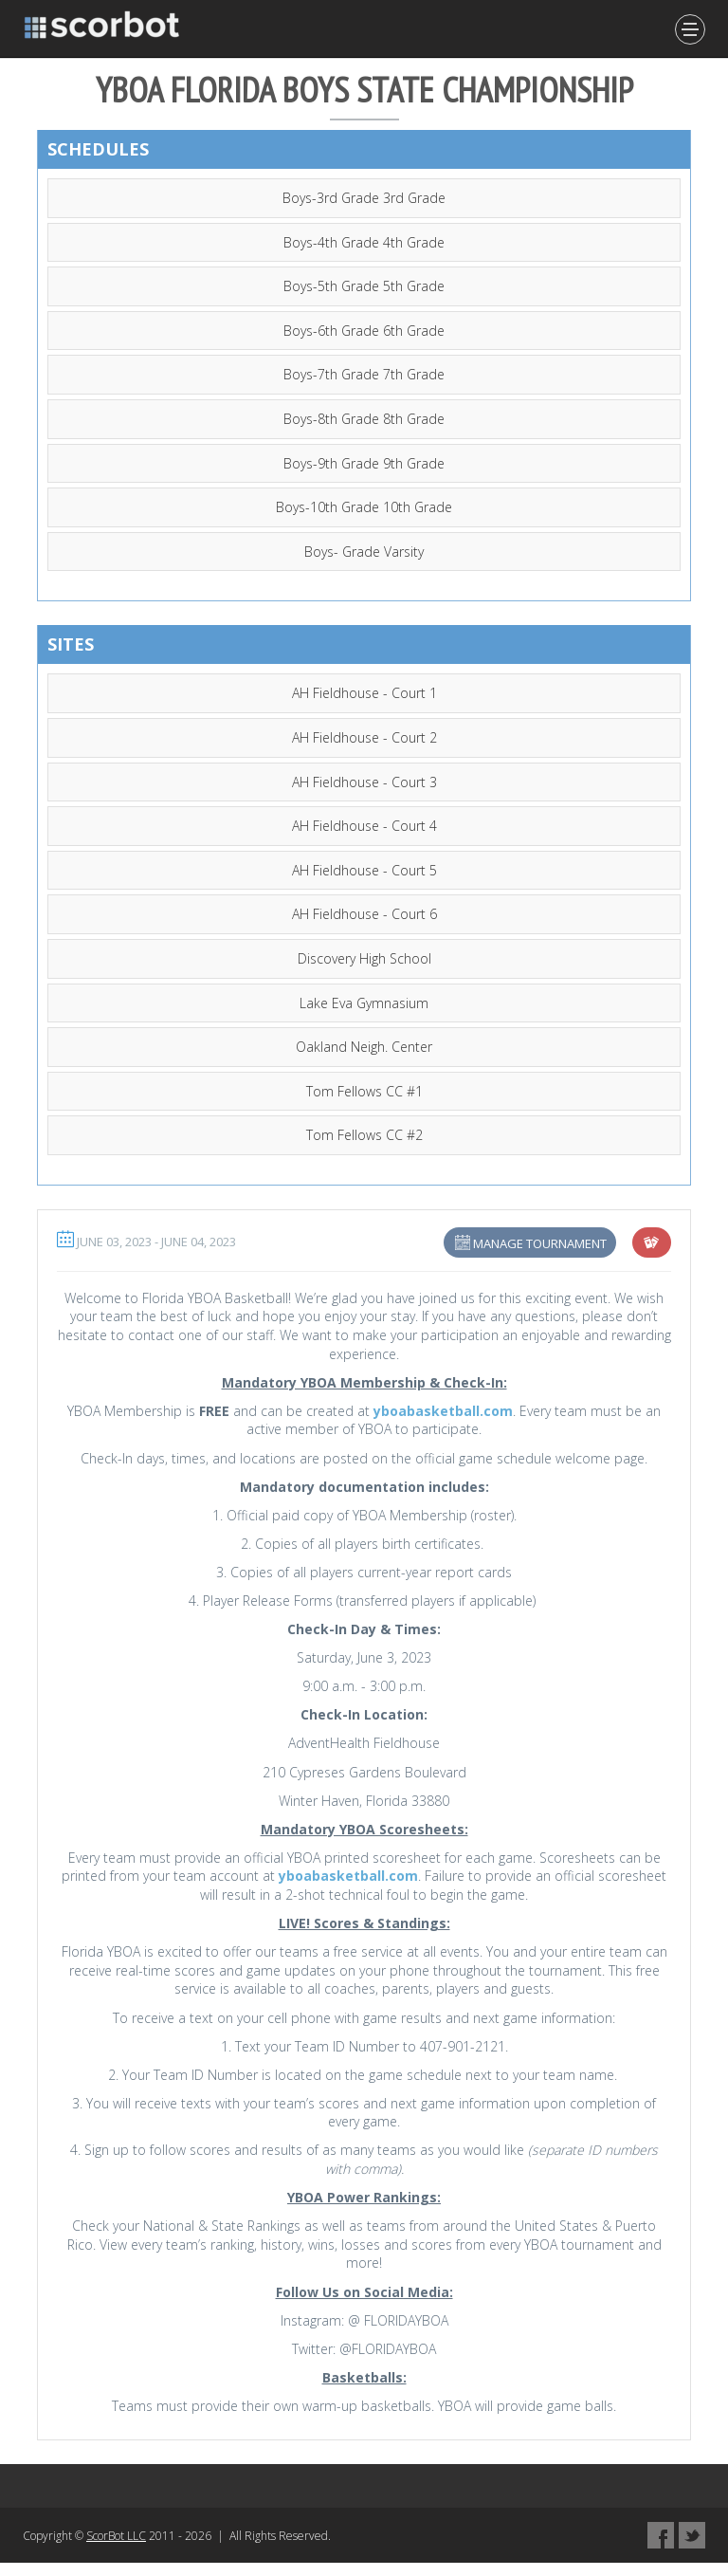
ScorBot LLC (116, 2536)
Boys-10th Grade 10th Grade (364, 507)
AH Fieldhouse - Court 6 (364, 914)
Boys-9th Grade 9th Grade (364, 463)
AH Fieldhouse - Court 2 (364, 737)
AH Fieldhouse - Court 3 (364, 782)
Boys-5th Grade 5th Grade (364, 286)
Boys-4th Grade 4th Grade (364, 242)
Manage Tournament (540, 1243)
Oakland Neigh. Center (364, 1047)
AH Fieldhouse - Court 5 (364, 870)
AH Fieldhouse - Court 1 (364, 693)
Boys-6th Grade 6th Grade (364, 331)
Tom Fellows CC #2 (364, 1135)
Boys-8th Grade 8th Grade (364, 419)
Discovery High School (364, 958)
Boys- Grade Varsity (364, 552)
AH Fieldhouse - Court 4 (364, 826)
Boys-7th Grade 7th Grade (364, 374)
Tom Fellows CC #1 (364, 1091)
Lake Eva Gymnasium (364, 1003)
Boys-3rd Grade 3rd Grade (364, 198)
